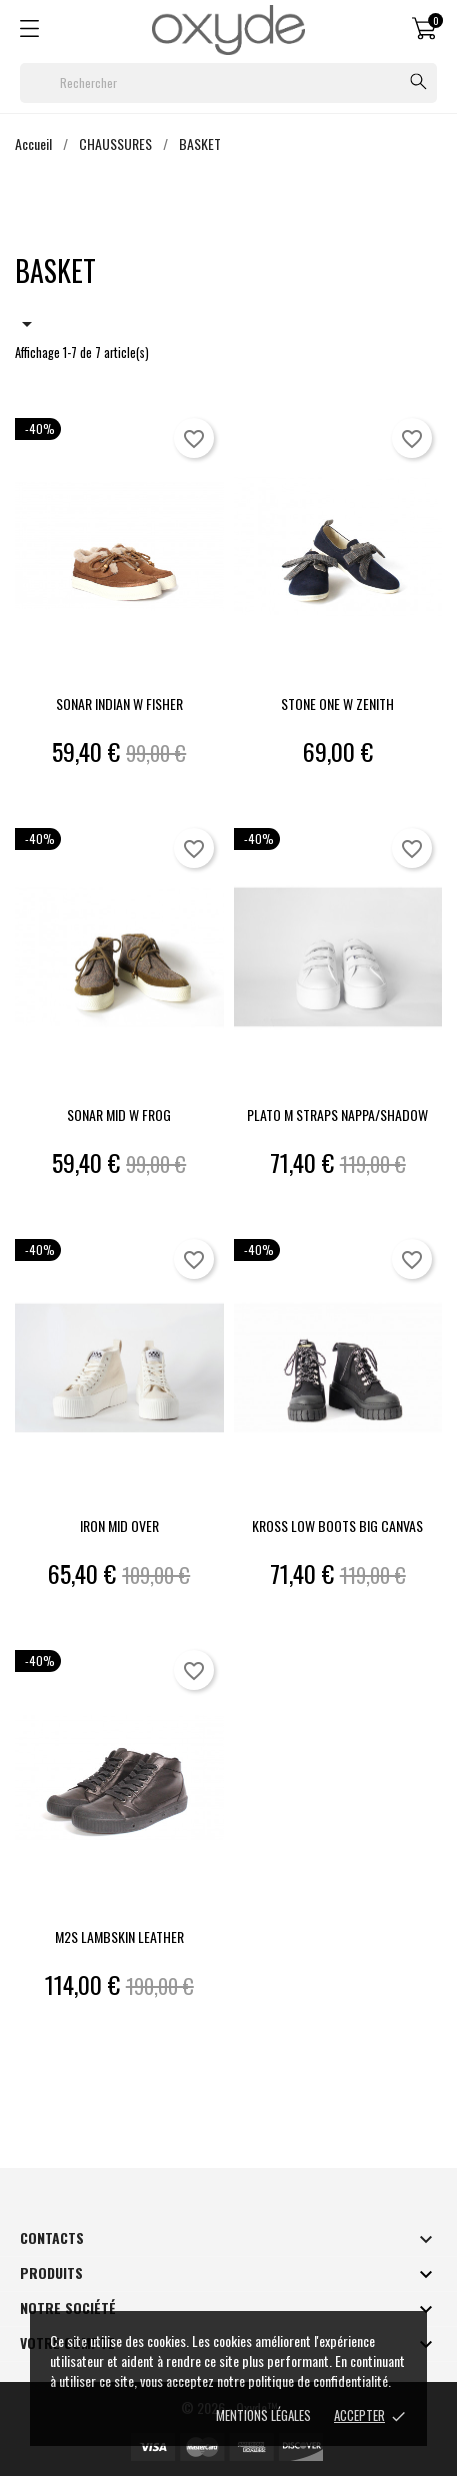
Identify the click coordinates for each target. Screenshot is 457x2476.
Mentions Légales (263, 2415)
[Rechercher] (228, 83)
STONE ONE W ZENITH (337, 703)
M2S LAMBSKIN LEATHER (119, 1936)
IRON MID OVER (119, 1525)
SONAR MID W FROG (119, 1114)
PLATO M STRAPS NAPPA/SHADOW (337, 1114)
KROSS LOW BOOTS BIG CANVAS (337, 1525)
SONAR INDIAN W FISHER (119, 703)
